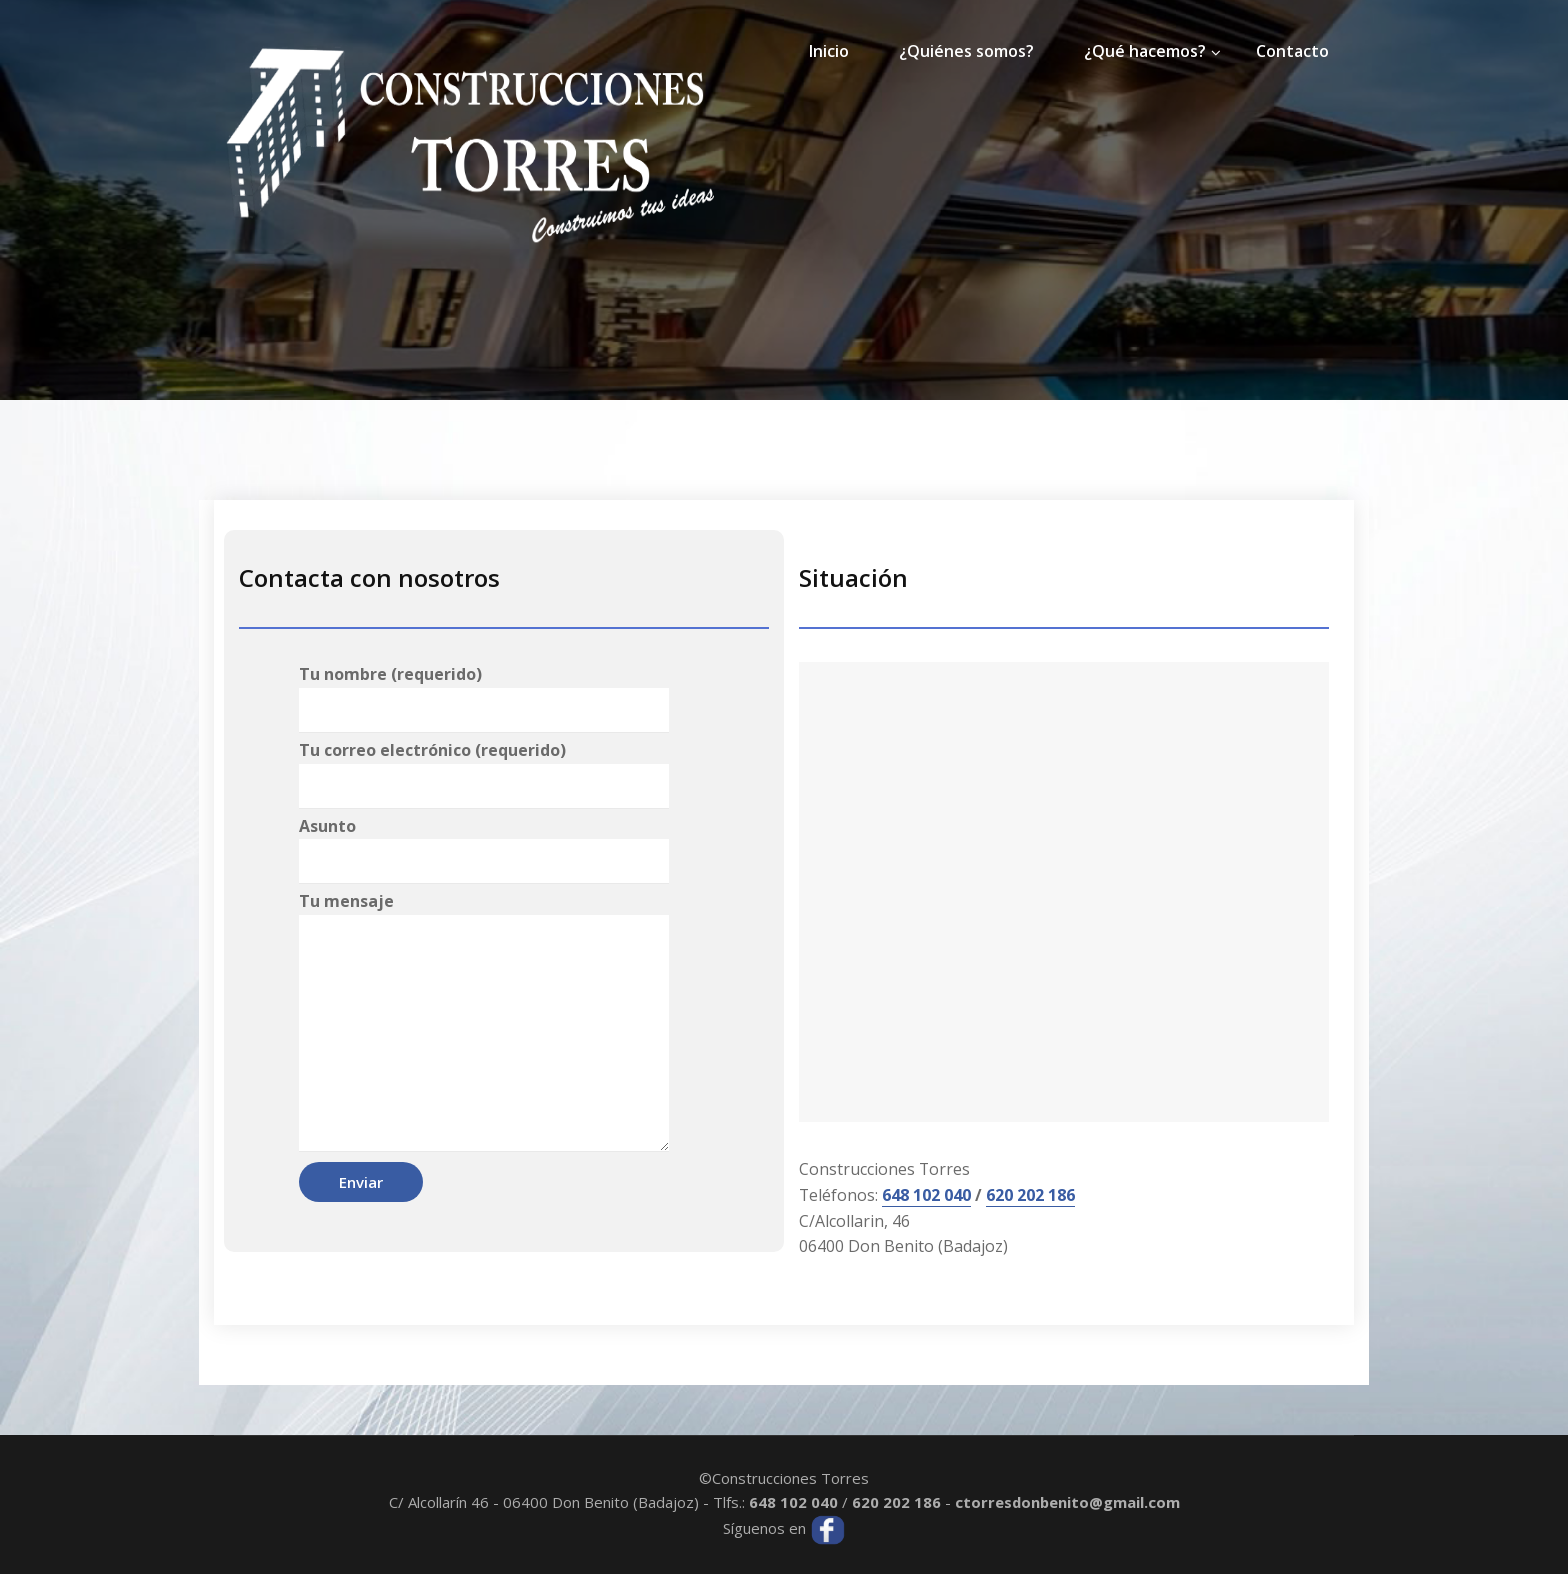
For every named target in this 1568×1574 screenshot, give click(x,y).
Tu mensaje (484, 1021)
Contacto (1292, 51)
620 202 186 (1031, 1195)
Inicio (829, 51)
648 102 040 (927, 1195)
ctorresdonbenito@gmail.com (1067, 1502)
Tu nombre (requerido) (484, 698)
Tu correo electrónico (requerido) (484, 774)
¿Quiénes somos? (966, 51)
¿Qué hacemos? (1145, 51)
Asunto (484, 850)
